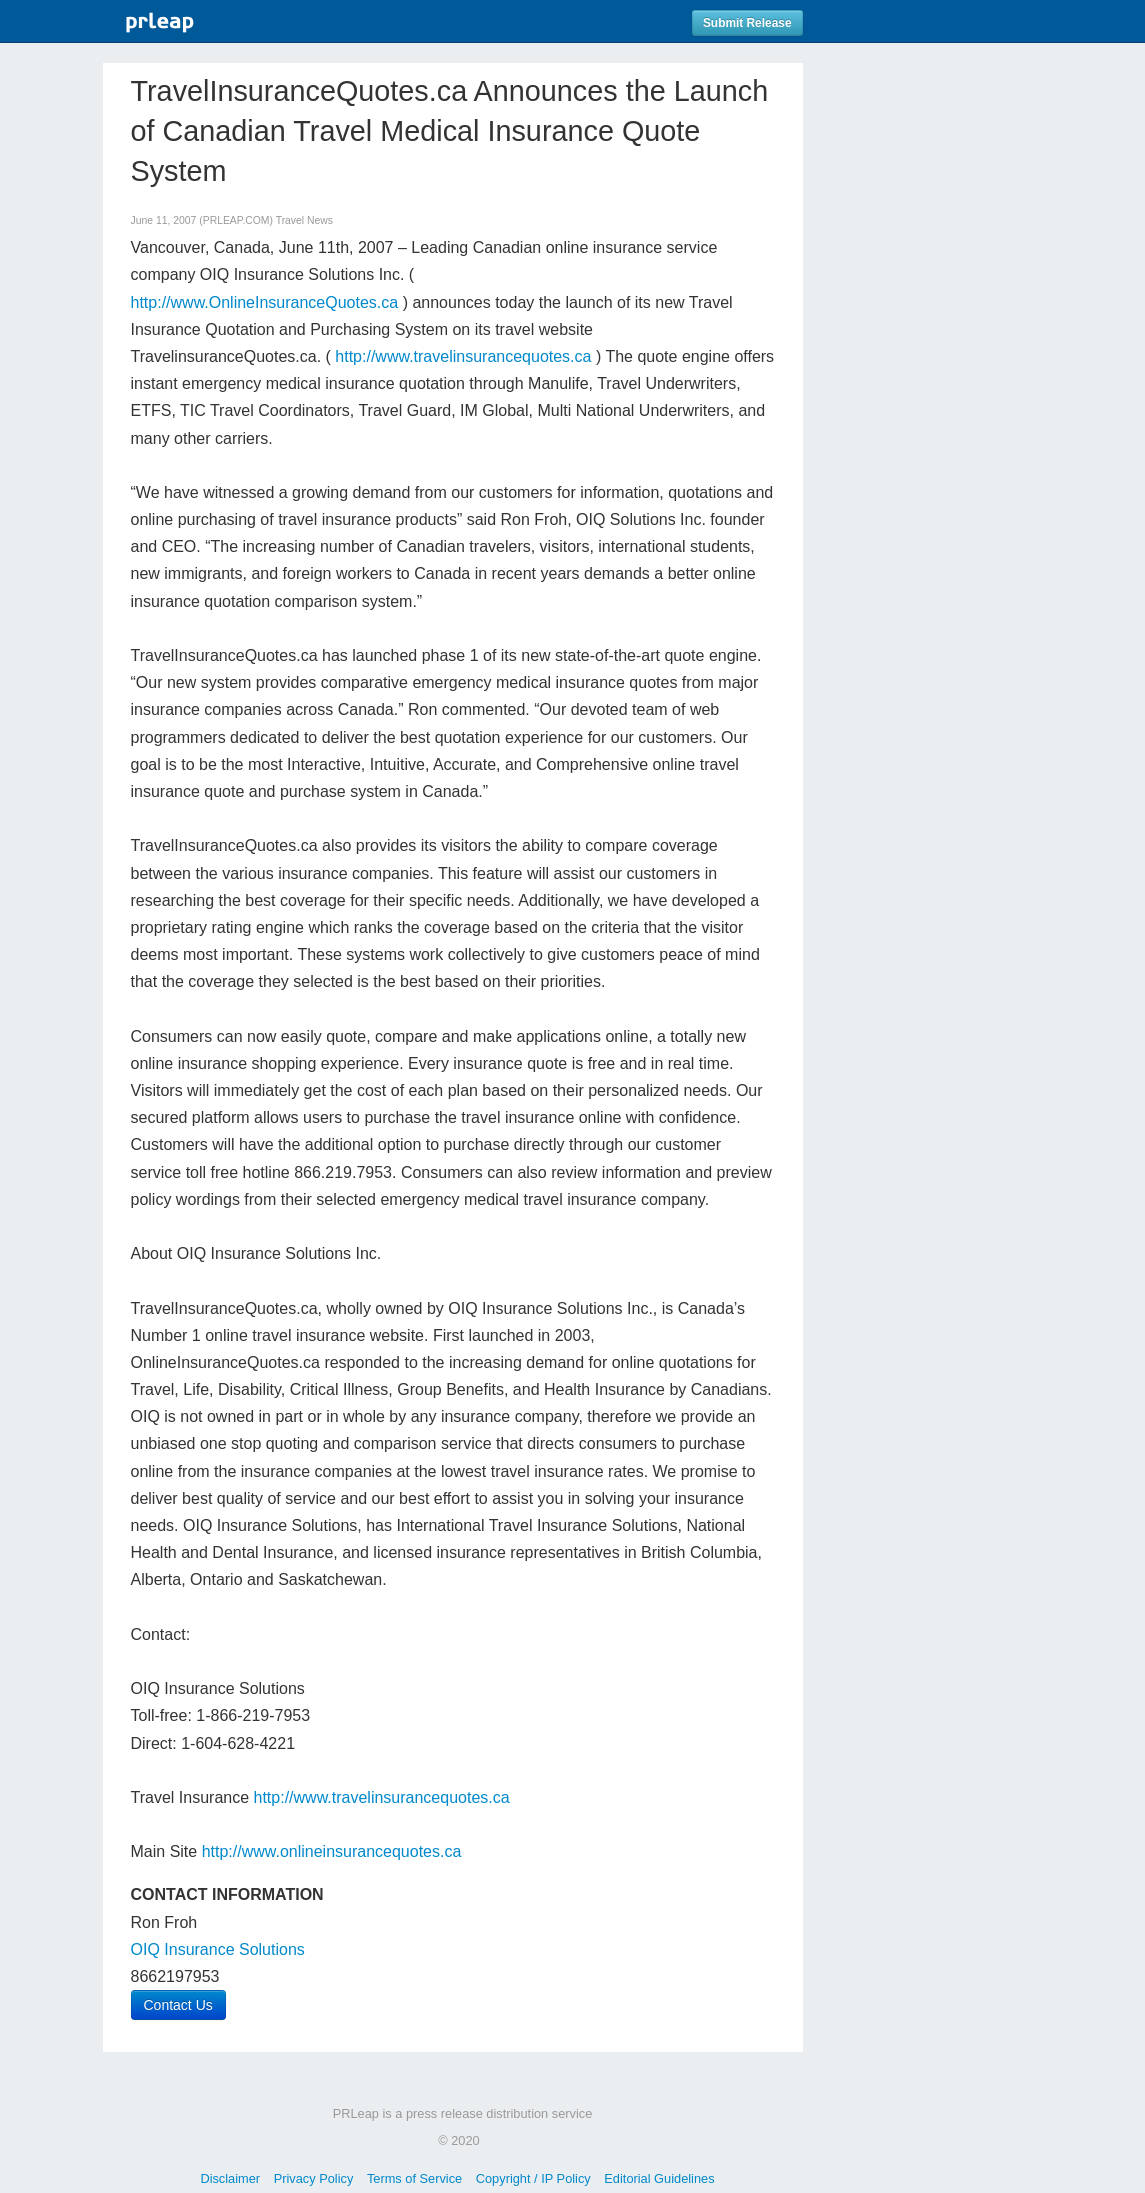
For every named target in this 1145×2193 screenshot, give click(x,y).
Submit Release (747, 23)
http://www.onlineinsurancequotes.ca (332, 1851)
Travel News (304, 220)
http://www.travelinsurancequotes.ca (463, 356)
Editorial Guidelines (659, 2178)
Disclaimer (230, 2178)
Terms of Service (414, 2178)
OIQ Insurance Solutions (218, 1949)
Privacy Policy (314, 2178)
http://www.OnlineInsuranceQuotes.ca (265, 302)
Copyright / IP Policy (533, 2178)
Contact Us (178, 2005)
